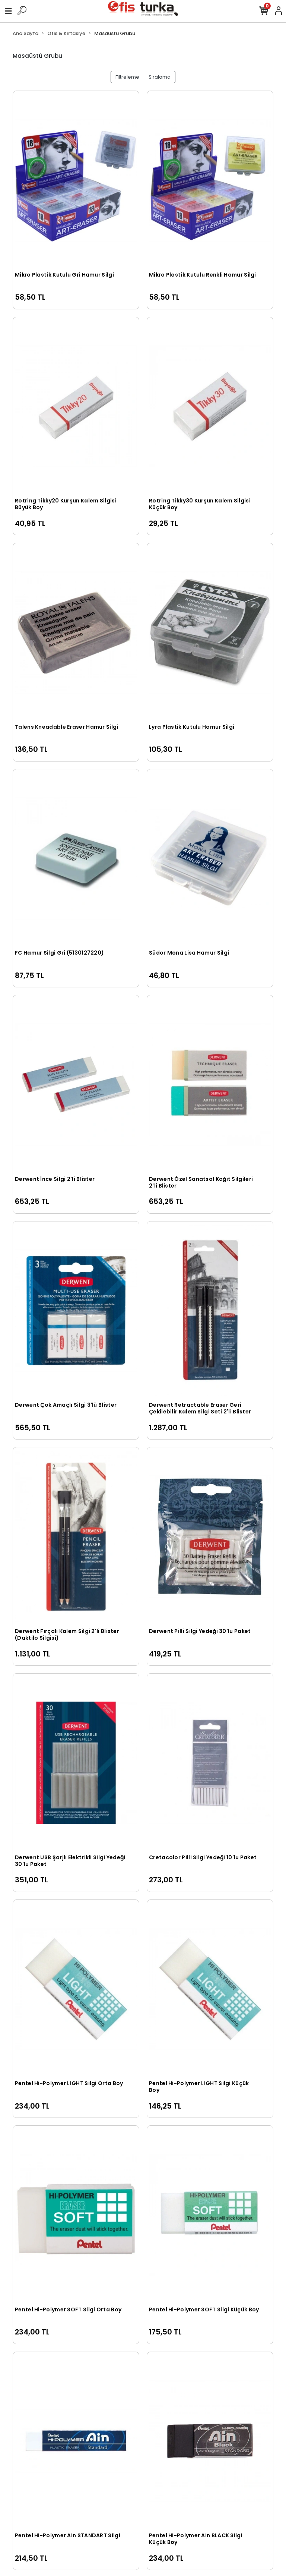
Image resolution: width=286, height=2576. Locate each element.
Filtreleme (127, 77)
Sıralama (160, 77)
